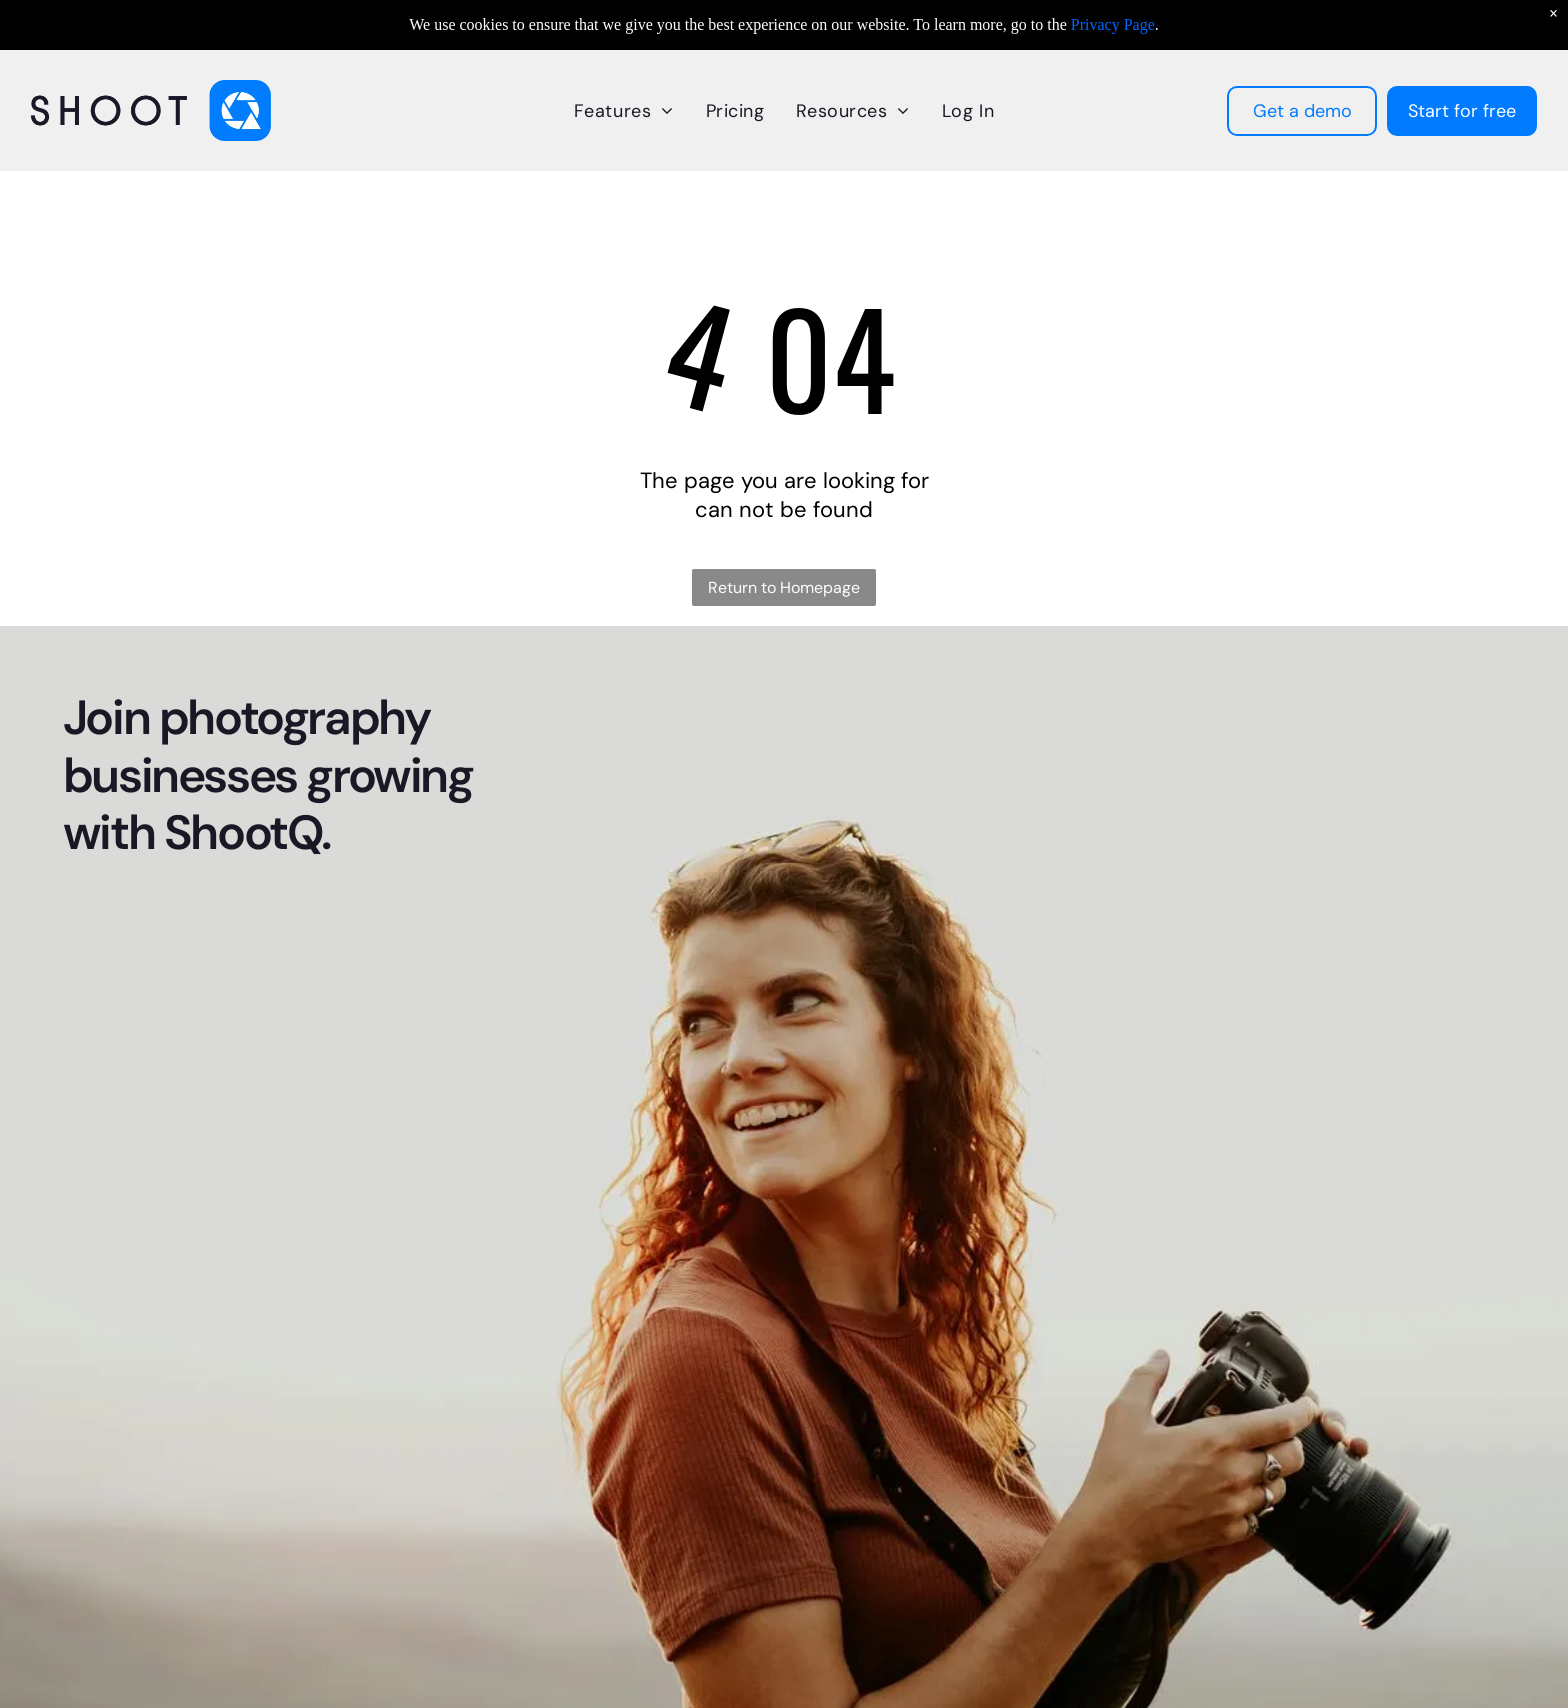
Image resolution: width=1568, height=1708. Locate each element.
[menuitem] (624, 111)
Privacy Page (1113, 24)
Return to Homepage (784, 587)
